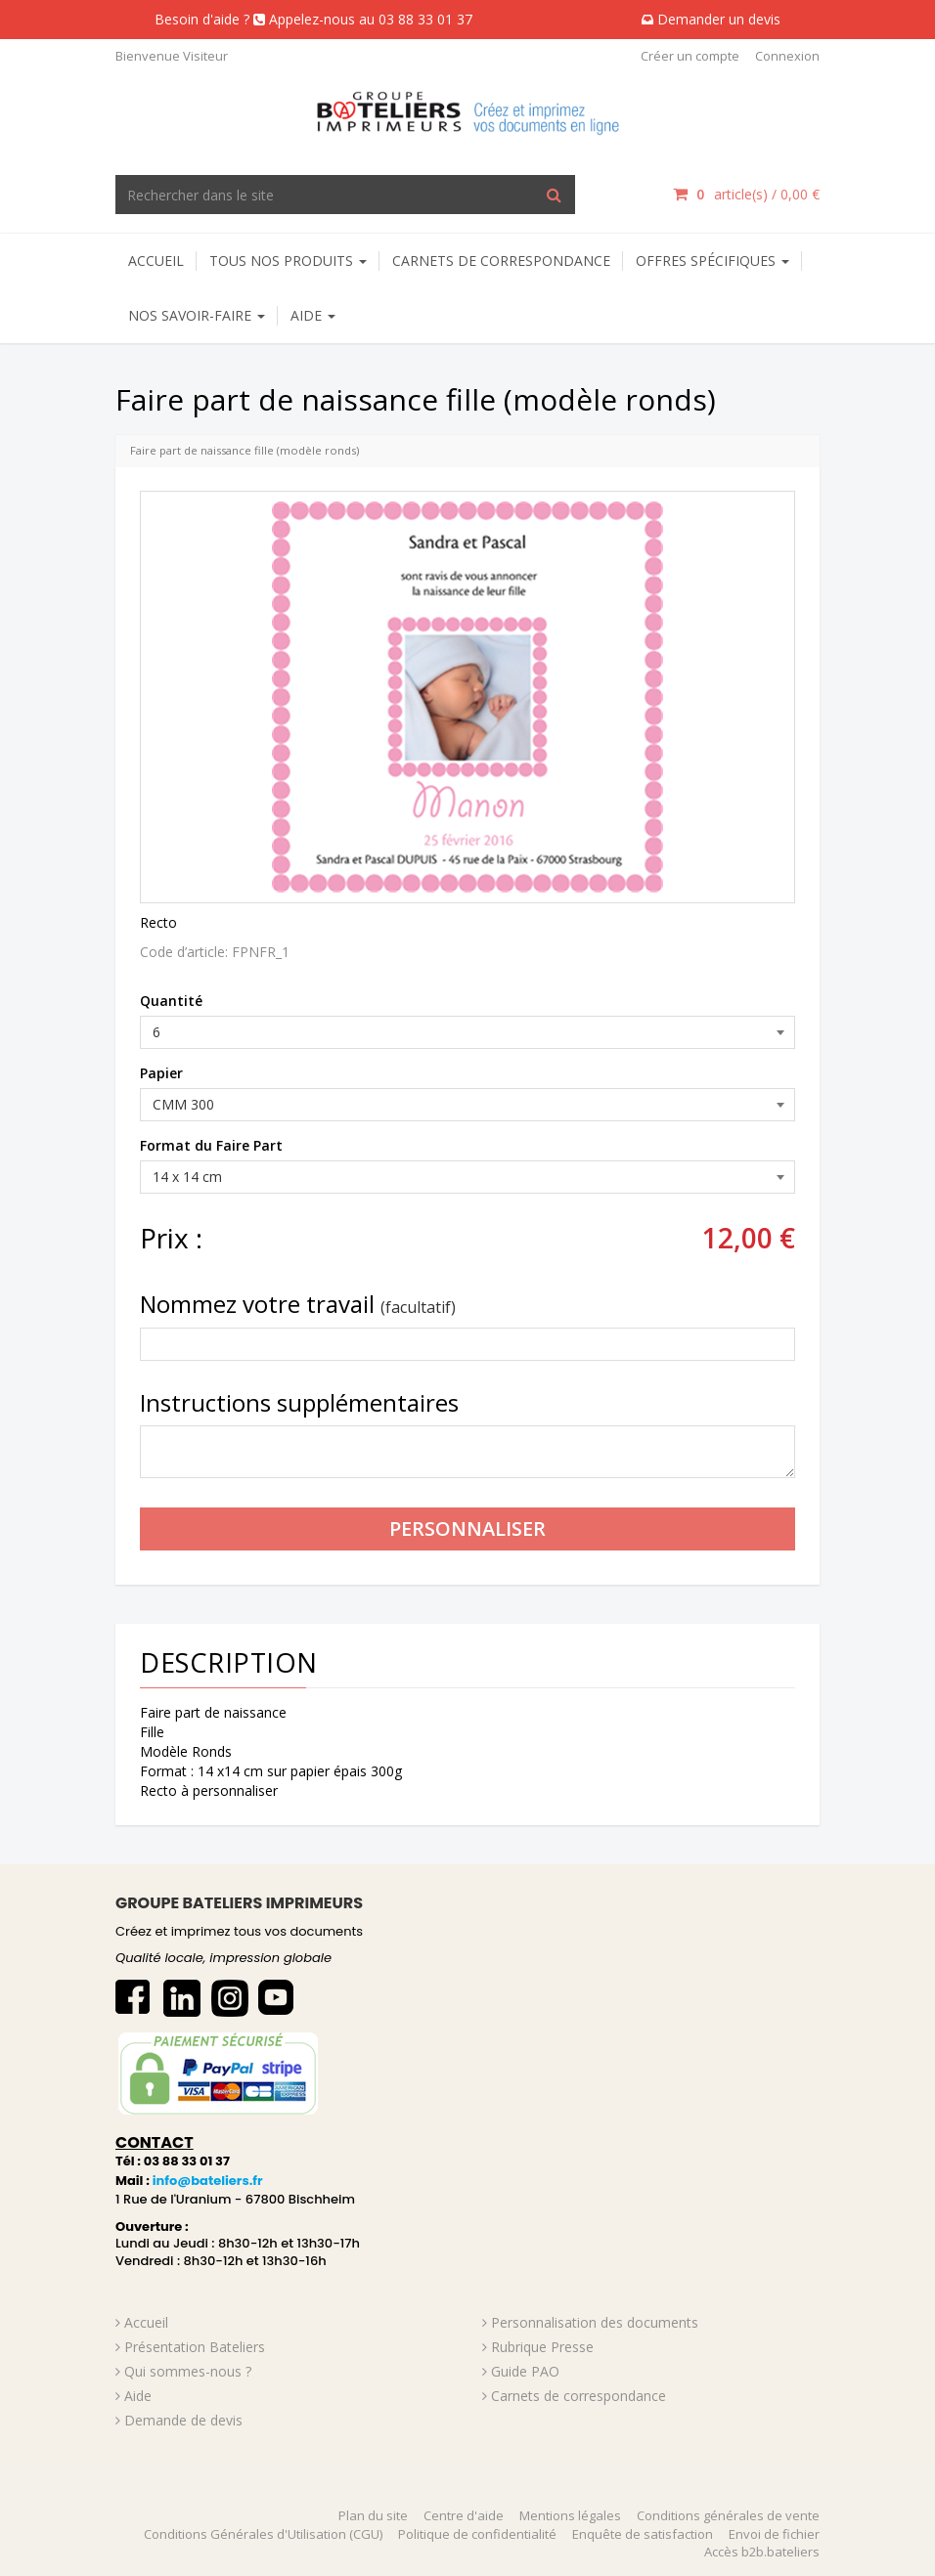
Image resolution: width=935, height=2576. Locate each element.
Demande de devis (183, 2420)
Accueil (156, 260)
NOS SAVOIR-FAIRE (196, 315)
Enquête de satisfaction (642, 2534)
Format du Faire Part (211, 1145)
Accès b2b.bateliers (762, 2551)
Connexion (787, 56)
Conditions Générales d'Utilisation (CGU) (263, 2534)
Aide (138, 2395)
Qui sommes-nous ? (187, 2371)
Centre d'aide (463, 2515)
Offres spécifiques (712, 260)
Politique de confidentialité (477, 2534)
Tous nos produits (288, 260)
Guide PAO (525, 2371)
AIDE (312, 315)
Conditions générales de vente (728, 2515)
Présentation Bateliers (194, 2346)
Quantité (171, 1000)
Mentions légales (570, 2515)
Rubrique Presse (542, 2346)
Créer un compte (690, 56)
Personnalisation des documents (594, 2322)
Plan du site (373, 2515)
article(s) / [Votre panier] (746, 194)
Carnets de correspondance (501, 260)
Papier (161, 1073)
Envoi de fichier (774, 2534)
